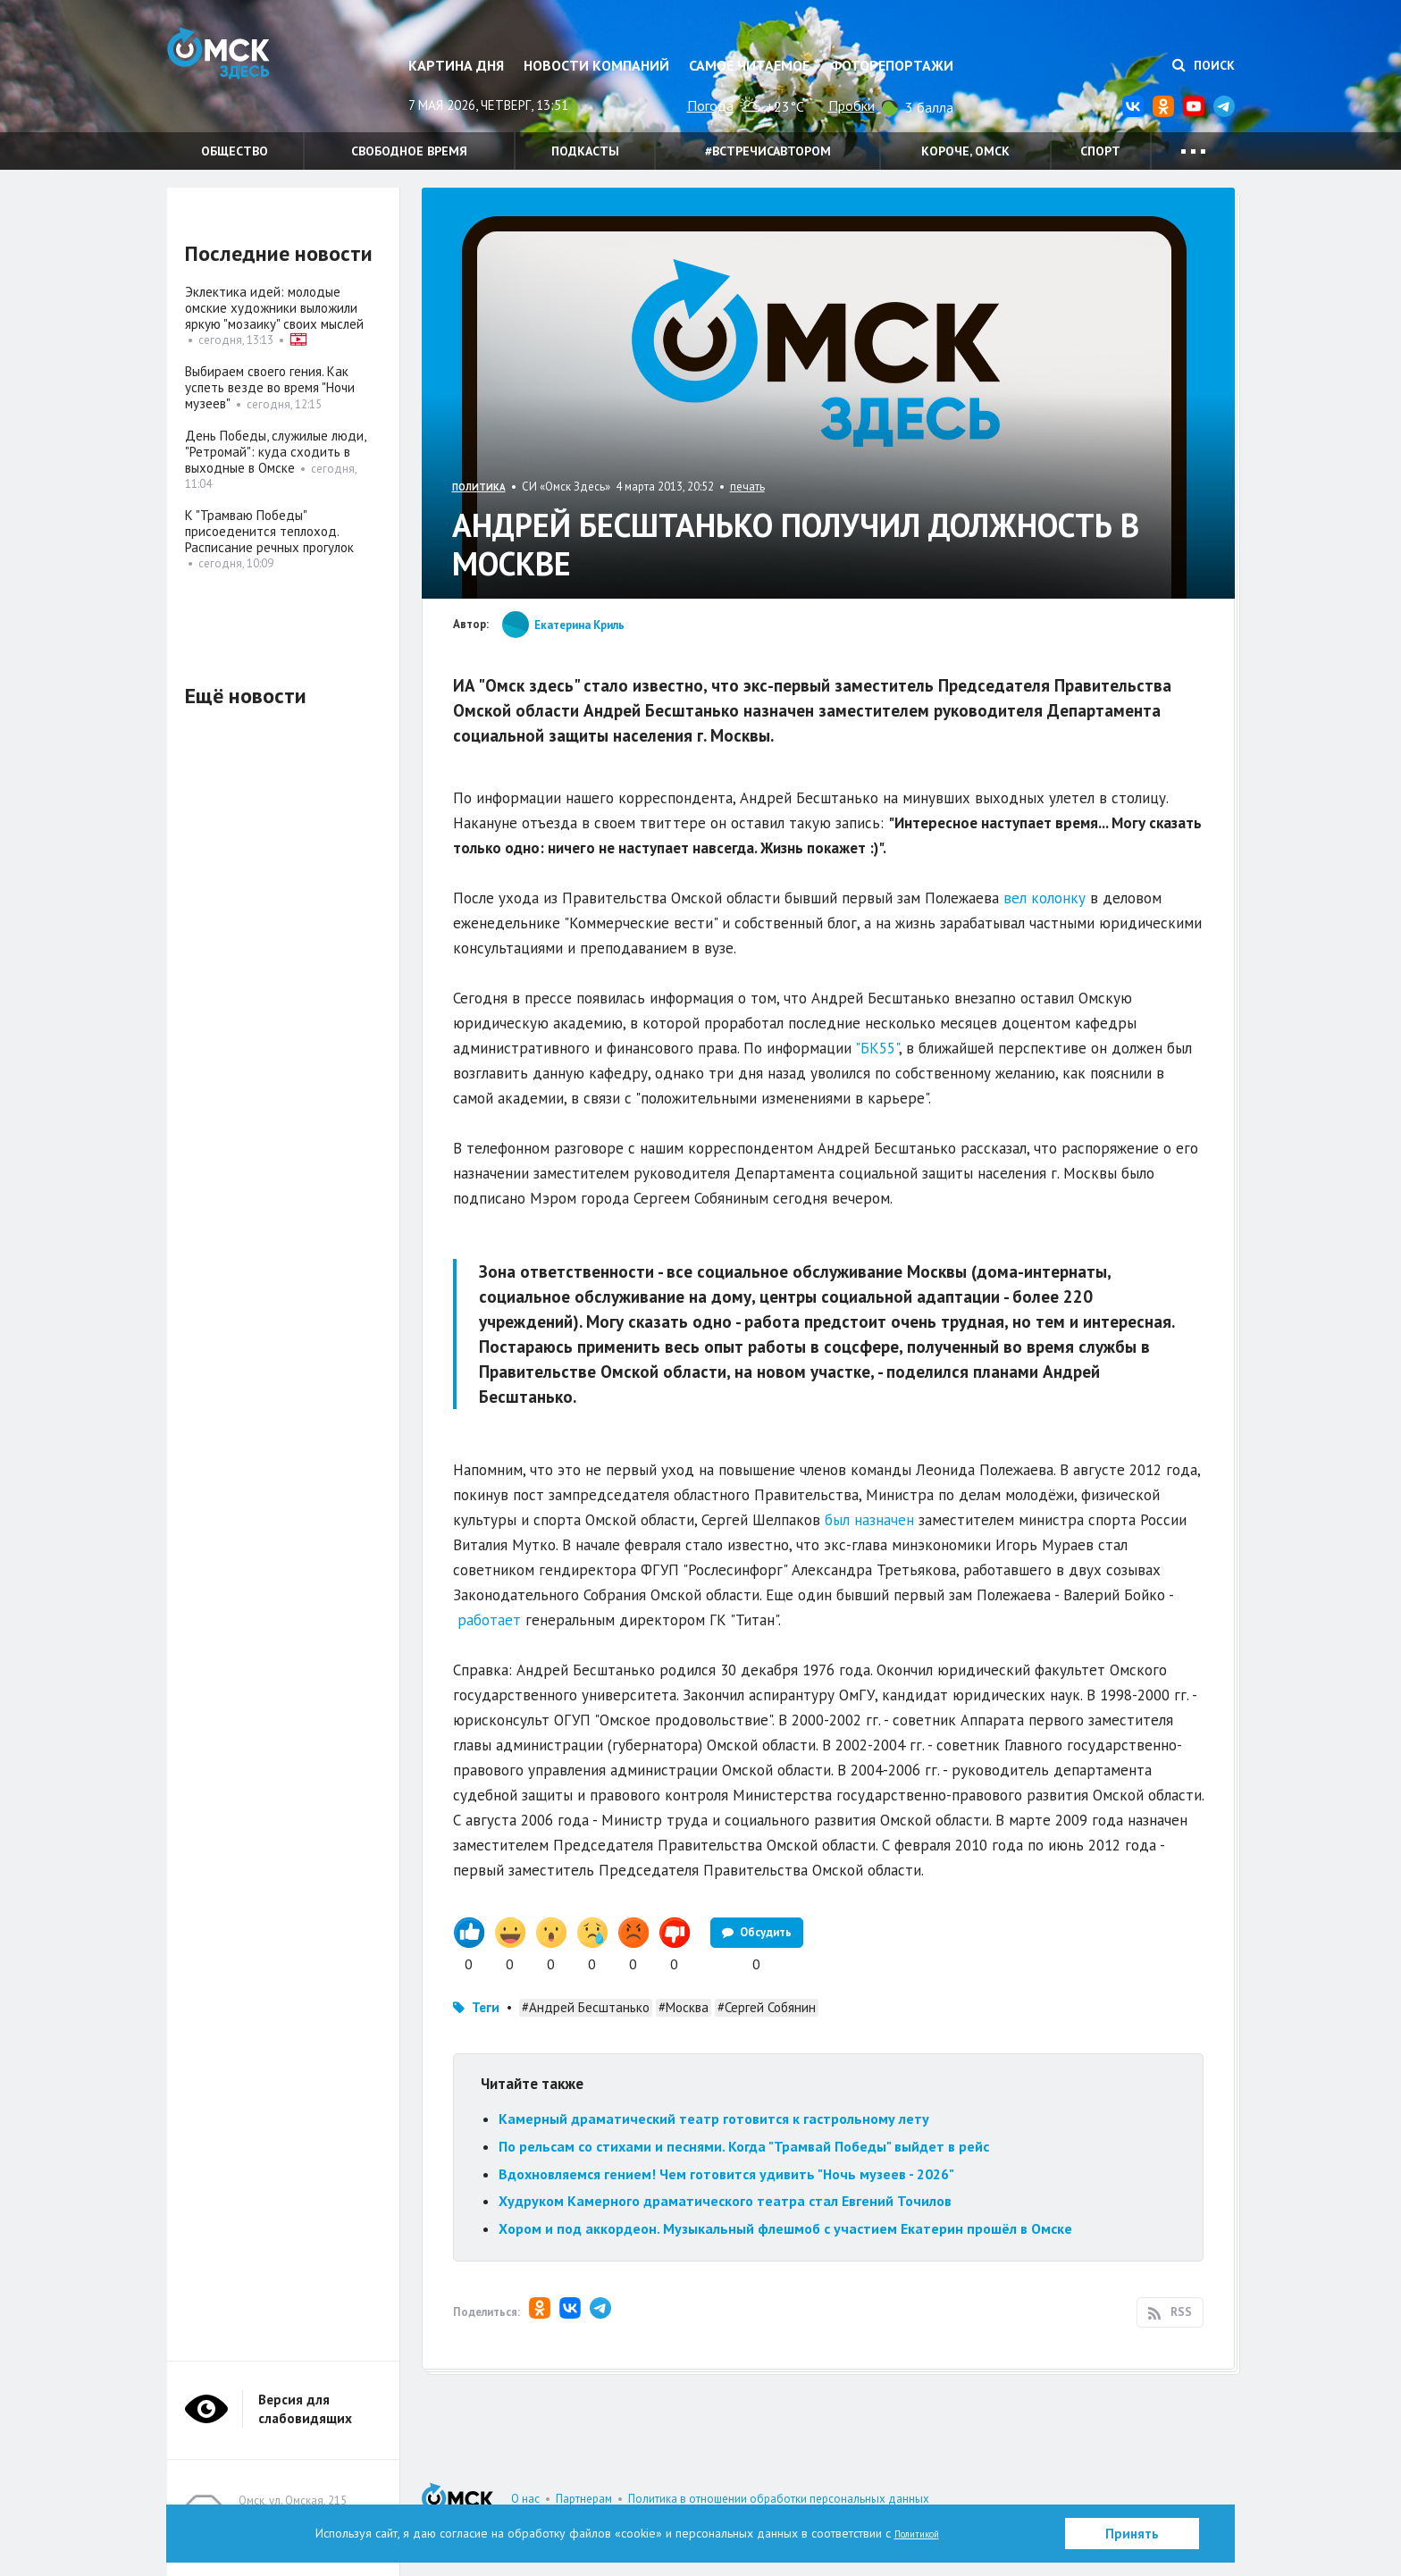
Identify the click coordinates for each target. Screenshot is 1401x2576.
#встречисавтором (768, 151)
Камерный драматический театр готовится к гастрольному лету (714, 2118)
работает (489, 1620)
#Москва (684, 2007)
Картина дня (456, 65)
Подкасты (585, 151)
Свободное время (409, 151)
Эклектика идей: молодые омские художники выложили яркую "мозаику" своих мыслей (274, 307)
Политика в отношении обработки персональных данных (778, 2498)
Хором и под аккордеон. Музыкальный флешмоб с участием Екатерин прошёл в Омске (785, 2228)
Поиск (1203, 65)
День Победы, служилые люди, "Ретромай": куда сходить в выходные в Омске (275, 451)
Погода (710, 105)
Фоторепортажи (891, 65)
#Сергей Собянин (766, 2007)
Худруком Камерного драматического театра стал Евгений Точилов (725, 2201)
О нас (525, 2498)
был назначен (869, 1520)
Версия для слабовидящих (305, 2409)
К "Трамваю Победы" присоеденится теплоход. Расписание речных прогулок (271, 531)
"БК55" (877, 1048)
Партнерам (584, 2498)
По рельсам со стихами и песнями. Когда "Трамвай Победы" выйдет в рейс (744, 2146)
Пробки (851, 105)
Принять (1132, 2533)
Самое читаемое (749, 65)
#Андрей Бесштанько (586, 2007)
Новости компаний (596, 65)
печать (747, 486)
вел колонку (1044, 898)
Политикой (916, 2533)
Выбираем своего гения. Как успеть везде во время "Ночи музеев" (270, 387)
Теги (485, 2007)
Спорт (1100, 151)
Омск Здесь (256, 73)
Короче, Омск (965, 151)
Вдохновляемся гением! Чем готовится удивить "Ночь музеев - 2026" (726, 2174)
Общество (234, 151)
